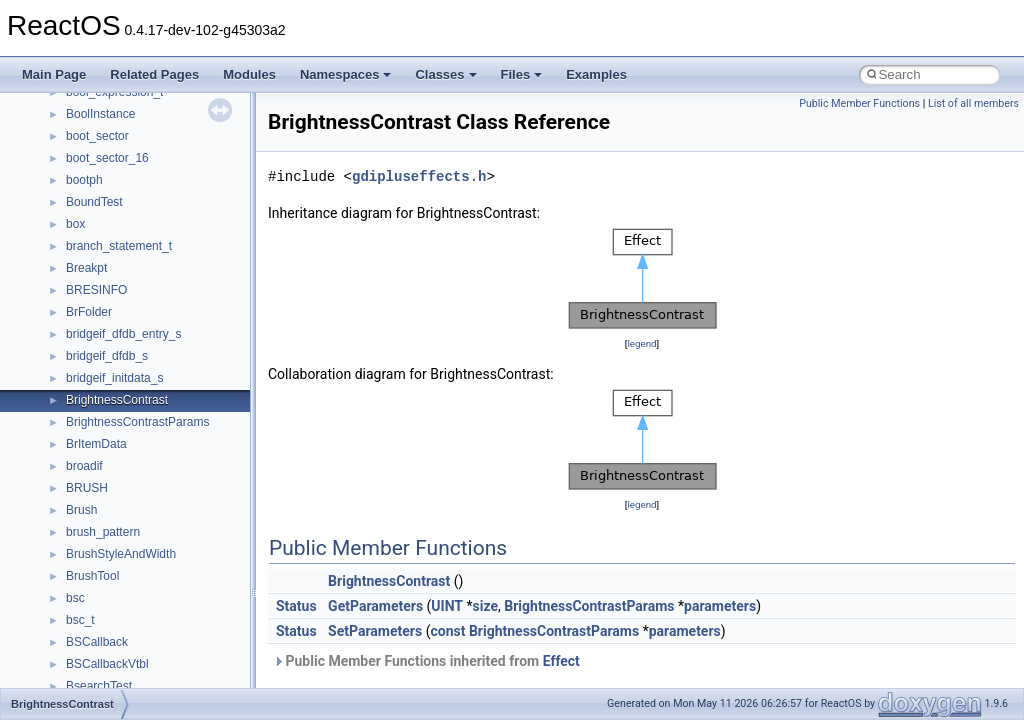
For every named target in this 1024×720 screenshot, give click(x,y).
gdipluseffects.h (419, 176)
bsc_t (80, 620)
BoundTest (94, 202)
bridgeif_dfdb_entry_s (123, 334)
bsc (75, 598)
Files (522, 74)
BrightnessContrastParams (137, 422)
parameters (720, 606)
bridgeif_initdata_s (114, 378)
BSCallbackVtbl (107, 664)
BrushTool (92, 576)
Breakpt (86, 268)
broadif (84, 466)
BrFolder (89, 312)
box (75, 224)
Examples (596, 74)
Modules (249, 74)
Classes (445, 74)
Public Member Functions (859, 103)
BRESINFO (96, 290)
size (485, 606)
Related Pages (154, 74)
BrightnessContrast (117, 400)
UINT (447, 606)
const (447, 631)
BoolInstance (100, 114)
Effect (561, 661)
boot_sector (97, 136)
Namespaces (346, 74)
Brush (81, 510)
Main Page (54, 74)
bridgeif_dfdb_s (107, 356)
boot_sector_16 (107, 158)
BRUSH (87, 488)
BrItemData (96, 444)
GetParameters (375, 606)
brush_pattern (103, 532)
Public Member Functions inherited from (426, 661)
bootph (84, 180)
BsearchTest (99, 686)
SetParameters (375, 631)
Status (296, 606)
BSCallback (97, 642)
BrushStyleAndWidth (121, 554)
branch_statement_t (119, 246)
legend (641, 343)
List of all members (973, 103)
